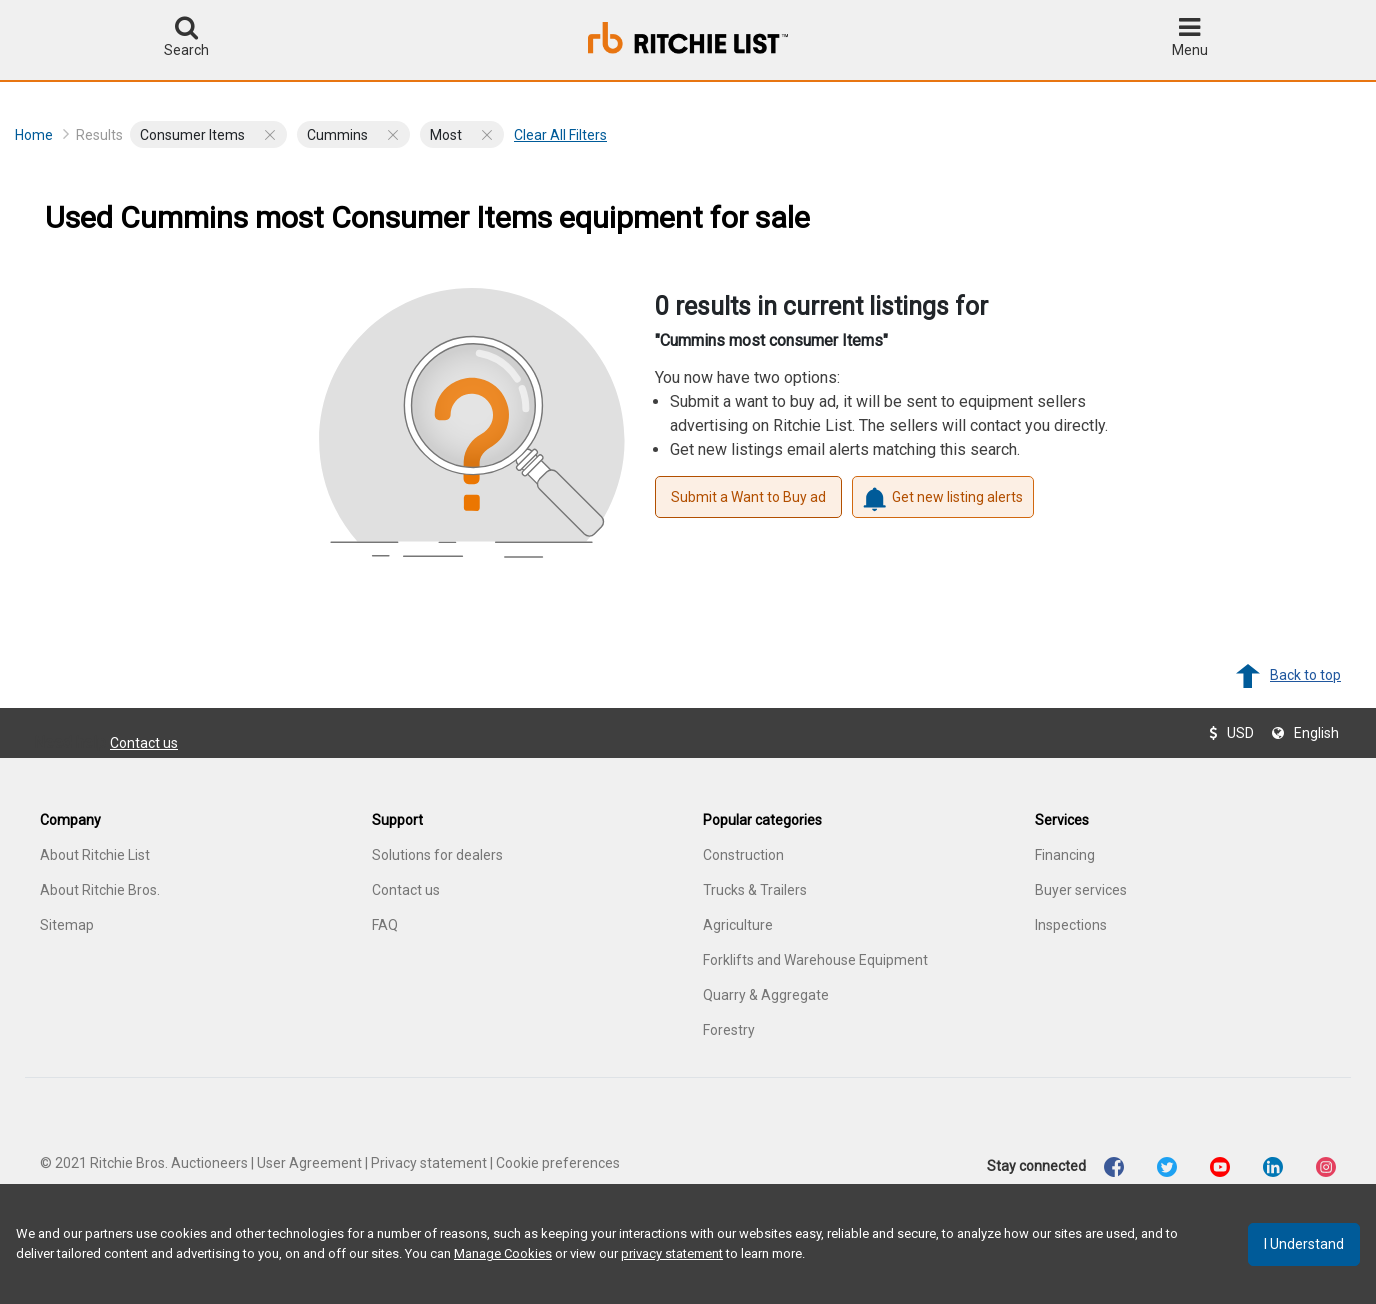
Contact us (144, 743)
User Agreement (309, 1163)
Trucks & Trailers (755, 890)
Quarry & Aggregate (766, 995)
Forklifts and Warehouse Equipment (815, 960)
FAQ (385, 925)
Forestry (729, 1030)
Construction (743, 855)
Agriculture (738, 925)
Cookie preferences (558, 1163)
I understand (1304, 1244)
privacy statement (672, 1253)
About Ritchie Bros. (100, 890)
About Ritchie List (95, 855)
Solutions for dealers (437, 855)
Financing (1065, 855)
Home (42, 134)
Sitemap (67, 925)
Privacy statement (429, 1163)
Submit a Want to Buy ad (748, 497)
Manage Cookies (503, 1253)
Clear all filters (560, 135)
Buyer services (1081, 890)
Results (99, 135)
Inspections (1071, 925)
